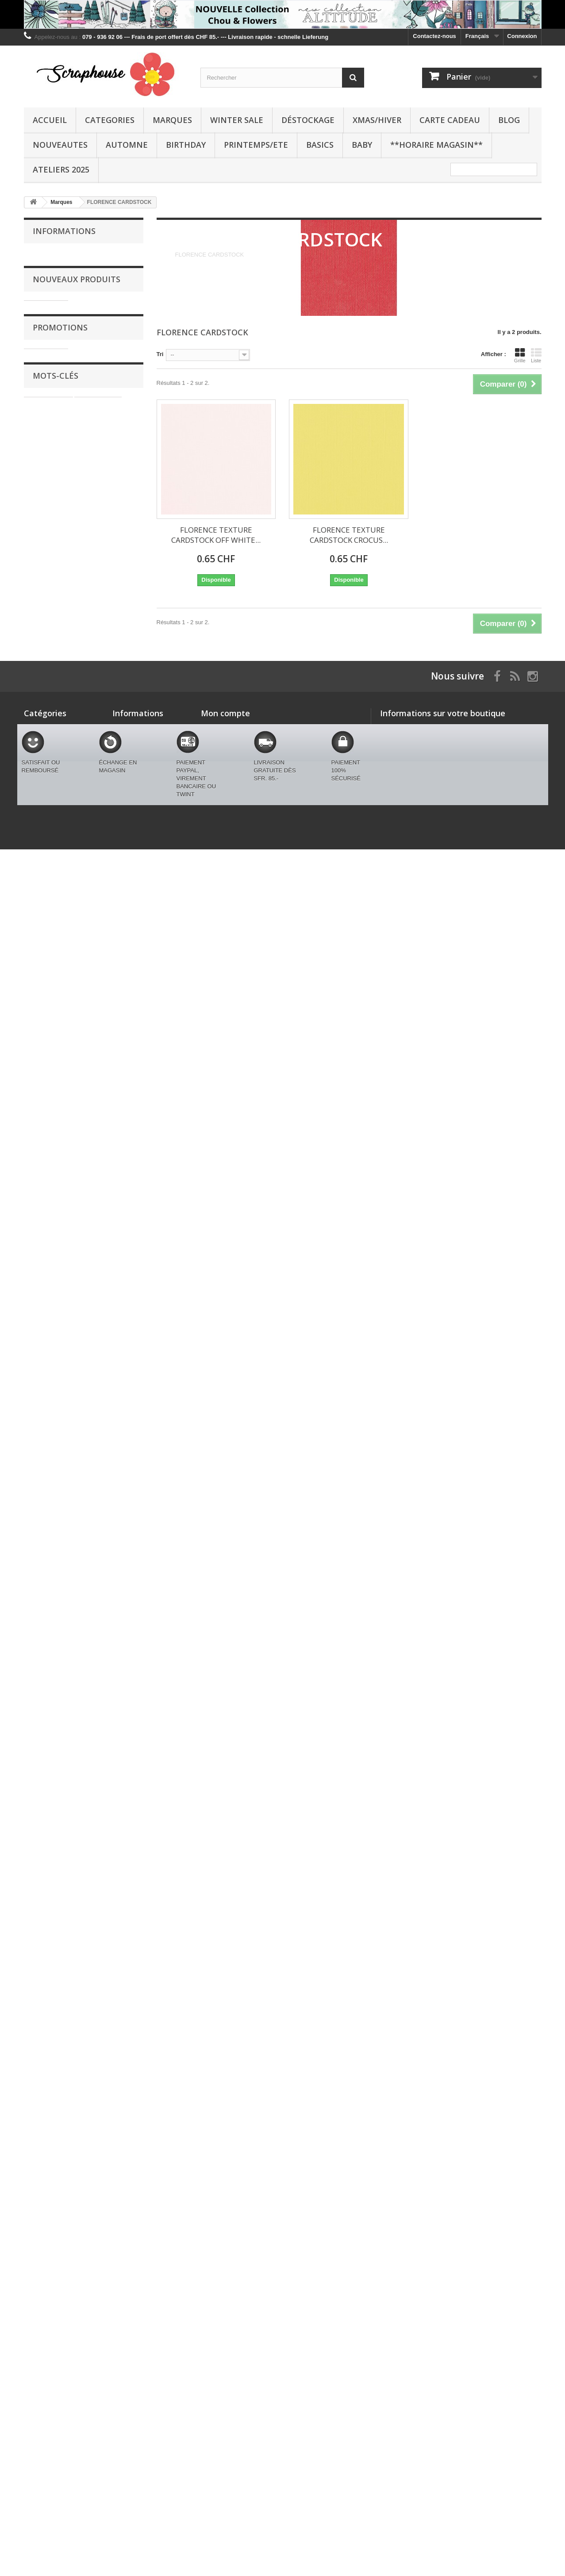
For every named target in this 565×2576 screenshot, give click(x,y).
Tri (160, 354)
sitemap (123, 2420)
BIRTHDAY (186, 144)
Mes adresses (219, 2335)
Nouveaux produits (76, 341)
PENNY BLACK (49, 2189)
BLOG (509, 120)
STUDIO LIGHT (48, 2136)
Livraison (50, 254)
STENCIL (40, 2176)
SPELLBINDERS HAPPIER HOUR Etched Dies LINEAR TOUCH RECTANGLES (107, 381)
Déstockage (307, 120)
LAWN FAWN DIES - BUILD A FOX (106, 649)
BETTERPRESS (104, 2149)
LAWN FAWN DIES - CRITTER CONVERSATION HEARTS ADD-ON (106, 1153)
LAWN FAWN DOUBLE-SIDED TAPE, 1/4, (101, 565)
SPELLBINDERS (50, 2149)
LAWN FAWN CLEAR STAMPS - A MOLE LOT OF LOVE (107, 741)
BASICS (320, 144)
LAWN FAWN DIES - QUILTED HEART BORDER (106, 1541)
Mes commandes (224, 2312)
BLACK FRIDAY (45, 2439)
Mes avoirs (216, 2324)
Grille (520, 355)
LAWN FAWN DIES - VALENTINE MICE (106, 1345)
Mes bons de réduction (232, 2358)
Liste (536, 355)
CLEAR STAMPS (99, 2163)
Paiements (52, 294)
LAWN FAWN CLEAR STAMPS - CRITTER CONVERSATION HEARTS (107, 945)
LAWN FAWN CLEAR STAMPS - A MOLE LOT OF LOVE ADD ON (107, 841)
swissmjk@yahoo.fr (442, 2361)
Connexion (522, 36)
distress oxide (47, 2163)
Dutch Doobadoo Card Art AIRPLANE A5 (106, 1993)
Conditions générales (66, 268)
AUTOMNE (127, 144)
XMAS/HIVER (377, 120)
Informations (64, 231)
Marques (172, 120)
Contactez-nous (434, 36)
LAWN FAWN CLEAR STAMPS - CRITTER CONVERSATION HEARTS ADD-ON (107, 1049)
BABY (362, 144)
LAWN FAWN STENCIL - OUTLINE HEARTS (107, 1837)
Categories (110, 120)
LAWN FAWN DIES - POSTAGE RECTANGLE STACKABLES (106, 1737)
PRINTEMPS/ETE (256, 144)
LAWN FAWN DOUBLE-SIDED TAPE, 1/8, (101, 477)
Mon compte (225, 2298)
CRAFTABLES (98, 2136)
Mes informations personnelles (243, 2347)
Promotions (60, 1960)
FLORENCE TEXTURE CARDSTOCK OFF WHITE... (216, 535)
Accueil (50, 120)
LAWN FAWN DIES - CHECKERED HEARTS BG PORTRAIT (110, 1637)
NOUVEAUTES (60, 144)
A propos (50, 281)
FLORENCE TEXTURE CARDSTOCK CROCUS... (349, 535)
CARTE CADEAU (449, 120)
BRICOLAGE (80, 2176)
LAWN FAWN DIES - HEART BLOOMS (106, 1441)
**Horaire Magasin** (436, 144)
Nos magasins (57, 307)
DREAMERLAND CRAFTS (63, 2203)
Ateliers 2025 (61, 169)
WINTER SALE (236, 120)
